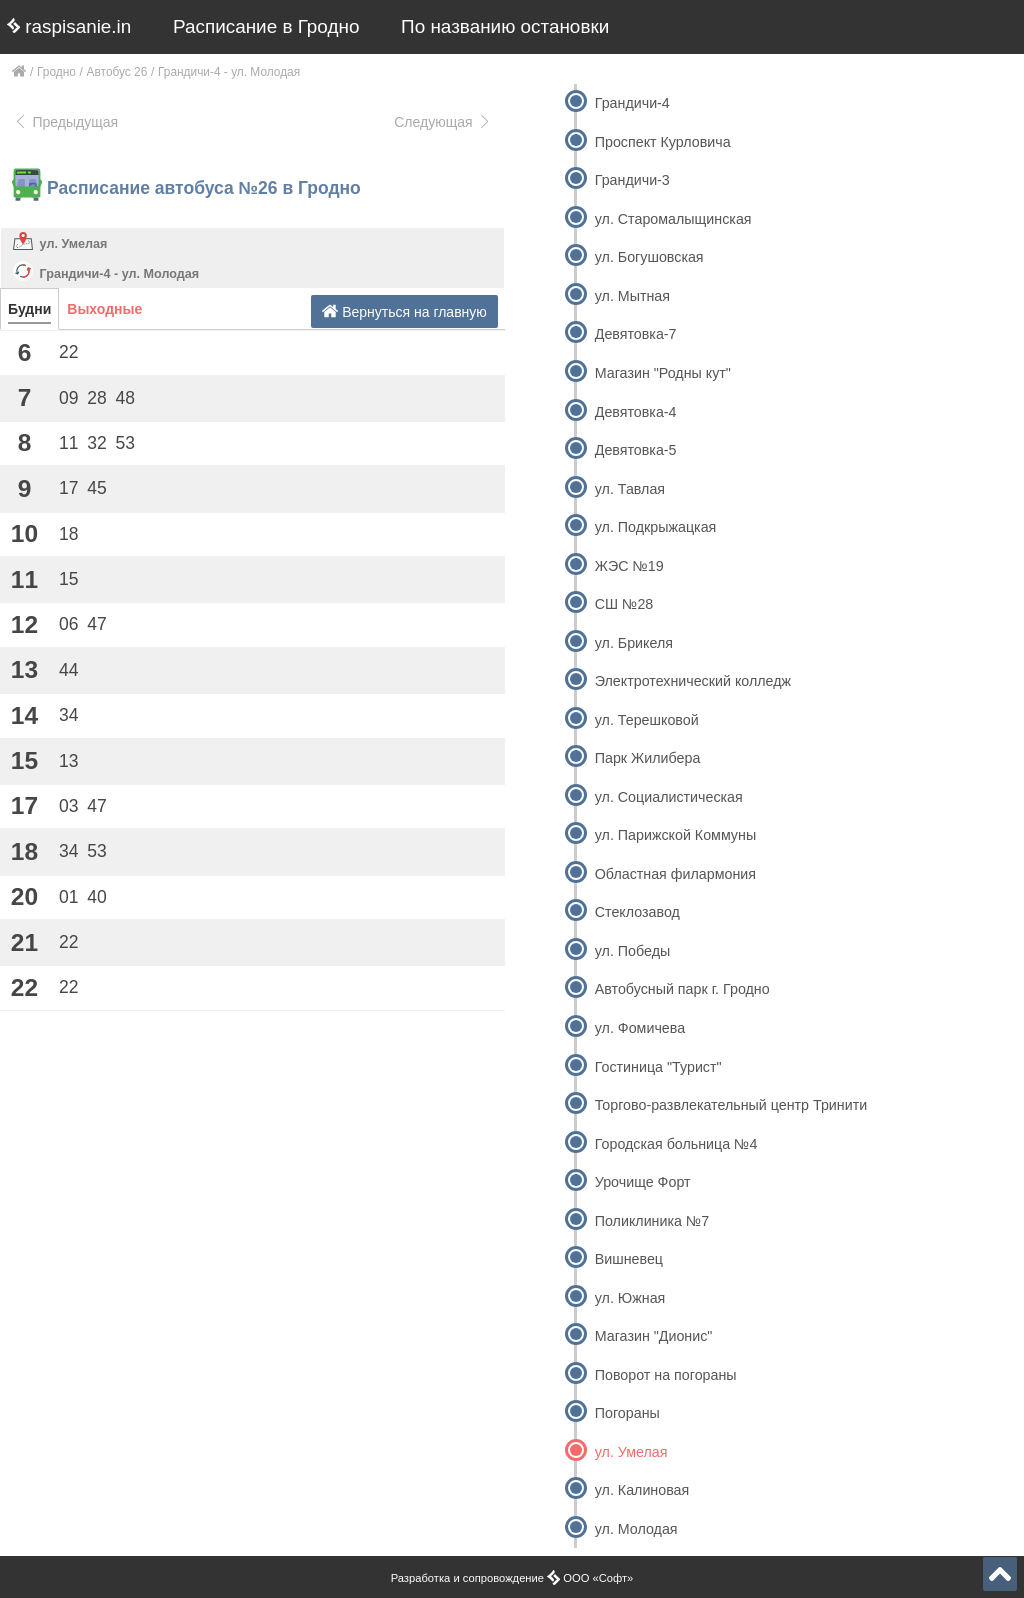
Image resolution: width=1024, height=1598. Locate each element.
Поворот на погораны (666, 1375)
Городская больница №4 (676, 1144)
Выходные (104, 309)
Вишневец (629, 1259)
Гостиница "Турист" (658, 1067)
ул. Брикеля (634, 643)
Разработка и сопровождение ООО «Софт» (512, 1578)
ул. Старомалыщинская (673, 219)
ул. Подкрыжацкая (656, 527)
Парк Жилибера (648, 758)
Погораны (627, 1413)
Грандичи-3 (632, 180)
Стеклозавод (637, 912)
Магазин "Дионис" (654, 1336)
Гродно (56, 72)
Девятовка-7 (636, 334)
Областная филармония (675, 874)
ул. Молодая (636, 1529)
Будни (29, 309)
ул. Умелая (74, 244)
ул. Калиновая (642, 1490)
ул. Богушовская (649, 257)
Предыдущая (65, 122)
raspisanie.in (69, 26)
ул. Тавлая (630, 489)
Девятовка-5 (636, 450)
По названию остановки (505, 26)
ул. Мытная (632, 296)
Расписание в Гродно (266, 26)
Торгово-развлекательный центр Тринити (731, 1105)
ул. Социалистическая (669, 797)
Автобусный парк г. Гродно (682, 989)
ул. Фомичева (640, 1028)
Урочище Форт (643, 1182)
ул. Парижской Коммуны (675, 835)
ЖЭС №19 (629, 566)
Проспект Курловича (663, 142)
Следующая (443, 122)
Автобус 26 (117, 72)
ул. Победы (632, 951)
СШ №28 (624, 604)
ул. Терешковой (647, 720)
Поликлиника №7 (652, 1221)
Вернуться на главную (404, 311)
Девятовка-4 (636, 412)
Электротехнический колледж (693, 681)
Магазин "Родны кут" (663, 373)
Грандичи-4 (632, 103)
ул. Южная (630, 1298)
